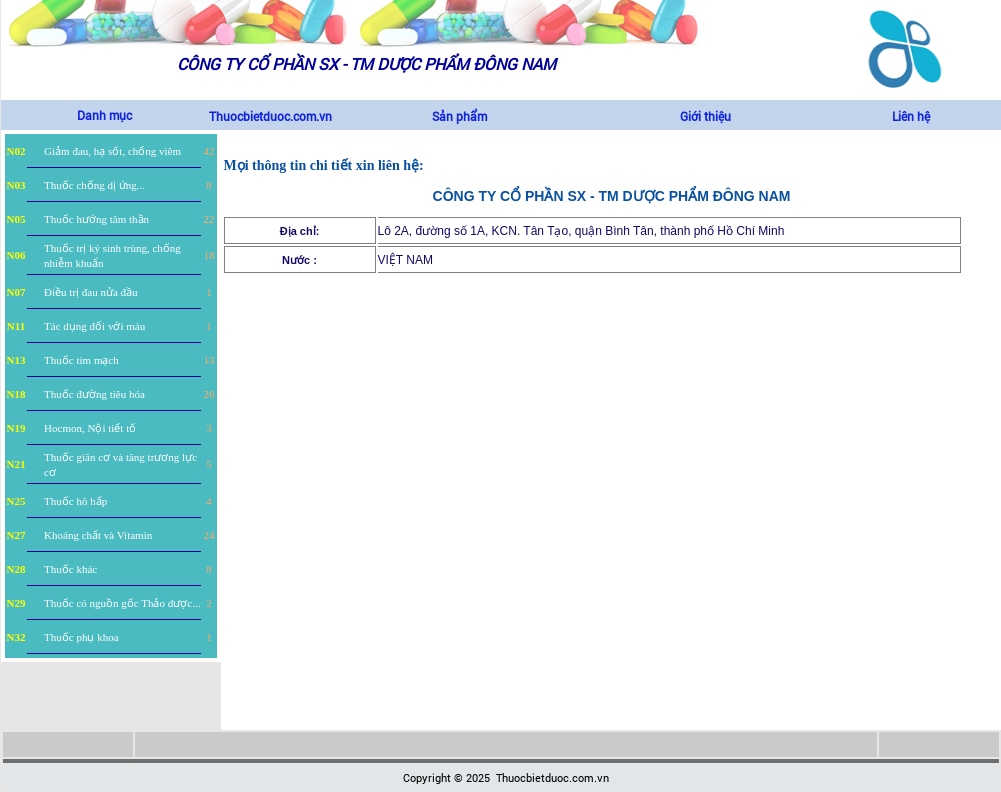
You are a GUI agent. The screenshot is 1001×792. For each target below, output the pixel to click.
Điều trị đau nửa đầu (90, 292)
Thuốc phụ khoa (81, 637)
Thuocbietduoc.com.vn (270, 116)
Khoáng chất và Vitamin (98, 535)
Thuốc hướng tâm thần (96, 219)
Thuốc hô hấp (75, 501)
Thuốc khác (70, 569)
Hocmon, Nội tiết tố (90, 428)
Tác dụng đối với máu (94, 326)
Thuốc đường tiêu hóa (94, 394)
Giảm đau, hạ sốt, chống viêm (112, 151)
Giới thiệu (705, 116)
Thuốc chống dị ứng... (94, 185)
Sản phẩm (459, 116)
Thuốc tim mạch (81, 360)
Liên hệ (911, 116)
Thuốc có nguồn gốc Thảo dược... (122, 603)
